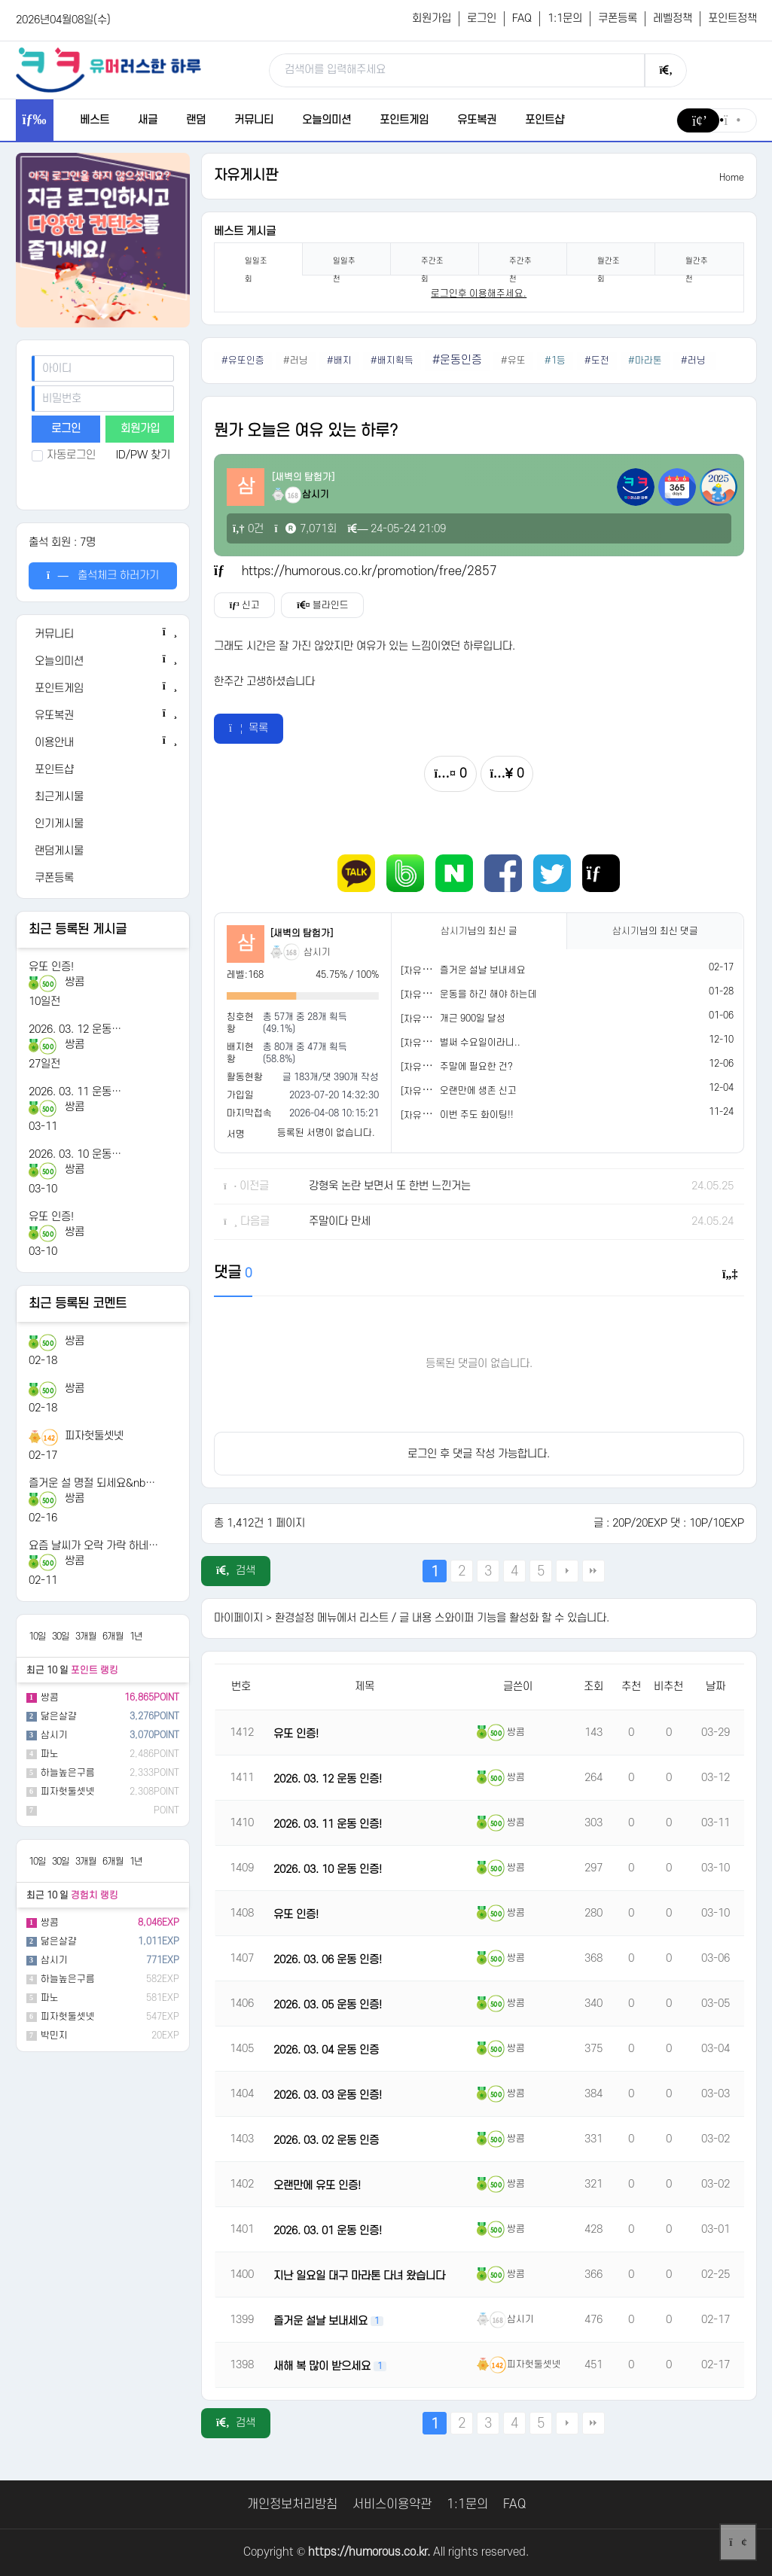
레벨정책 (672, 18)
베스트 (94, 120)
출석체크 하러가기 (103, 575)
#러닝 (295, 360)
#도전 (596, 360)
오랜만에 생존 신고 (478, 1091)
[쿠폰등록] (103, 878)
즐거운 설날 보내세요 (483, 970)
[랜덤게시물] (103, 851)
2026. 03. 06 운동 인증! (327, 1959)
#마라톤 (645, 360)
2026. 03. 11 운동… (75, 1092)
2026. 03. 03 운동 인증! (327, 2095)
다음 (567, 1571)
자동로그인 (64, 455)
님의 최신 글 (479, 931)
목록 (248, 728)
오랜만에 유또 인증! (317, 2185)
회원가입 (431, 18)
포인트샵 (544, 120)
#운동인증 (457, 360)
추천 (631, 1686)
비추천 (668, 1686)
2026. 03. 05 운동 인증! (327, 2005)
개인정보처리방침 (292, 2504)
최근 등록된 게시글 (78, 929)
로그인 (481, 18)
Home (731, 177)
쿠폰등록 (617, 18)
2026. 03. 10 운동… (75, 1154)
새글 (147, 120)
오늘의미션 (326, 120)
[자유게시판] (426, 971)
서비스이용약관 (392, 2504)
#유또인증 (242, 360)
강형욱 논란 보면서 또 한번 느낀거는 (390, 1186)
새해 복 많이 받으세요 (323, 2366)
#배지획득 (392, 360)
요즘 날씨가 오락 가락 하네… (93, 1545)
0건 (248, 528)
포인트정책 (732, 18)
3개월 (85, 1636)
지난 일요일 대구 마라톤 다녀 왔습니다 (359, 2276)
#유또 (513, 360)
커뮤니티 (253, 120)
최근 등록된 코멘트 (78, 1304)
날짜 (715, 1686)
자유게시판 (246, 176)
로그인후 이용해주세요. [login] (478, 293)
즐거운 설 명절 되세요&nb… (92, 1483)
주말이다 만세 (340, 1221)
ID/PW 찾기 (143, 455)
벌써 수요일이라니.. (480, 1042)
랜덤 (196, 120)
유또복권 (476, 120)
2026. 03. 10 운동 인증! (327, 1869)
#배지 (339, 360)
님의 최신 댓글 (655, 931)
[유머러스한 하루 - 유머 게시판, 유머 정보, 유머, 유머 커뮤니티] (108, 69)
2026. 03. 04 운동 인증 (326, 2050)
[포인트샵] (103, 770)
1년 (136, 1636)
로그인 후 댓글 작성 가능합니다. (478, 1454)
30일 (60, 1636)
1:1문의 (565, 18)
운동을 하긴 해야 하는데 (488, 994)
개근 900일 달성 (472, 1018)
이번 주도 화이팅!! (477, 1115)
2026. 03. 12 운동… (75, 1029)
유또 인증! (51, 967)
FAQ (522, 18)
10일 (37, 1636)
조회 (593, 1686)
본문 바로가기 (0, 0)
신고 (245, 605)
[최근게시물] (103, 797)
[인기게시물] (103, 824)
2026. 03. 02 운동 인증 (326, 2140)
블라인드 (323, 605)
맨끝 (593, 1571)
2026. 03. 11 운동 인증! (327, 1824)
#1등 (555, 360)
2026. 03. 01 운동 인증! (327, 2230)
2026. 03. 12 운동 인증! (327, 1779)
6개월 (113, 1636)
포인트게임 (404, 120)
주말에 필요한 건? (476, 1066)
